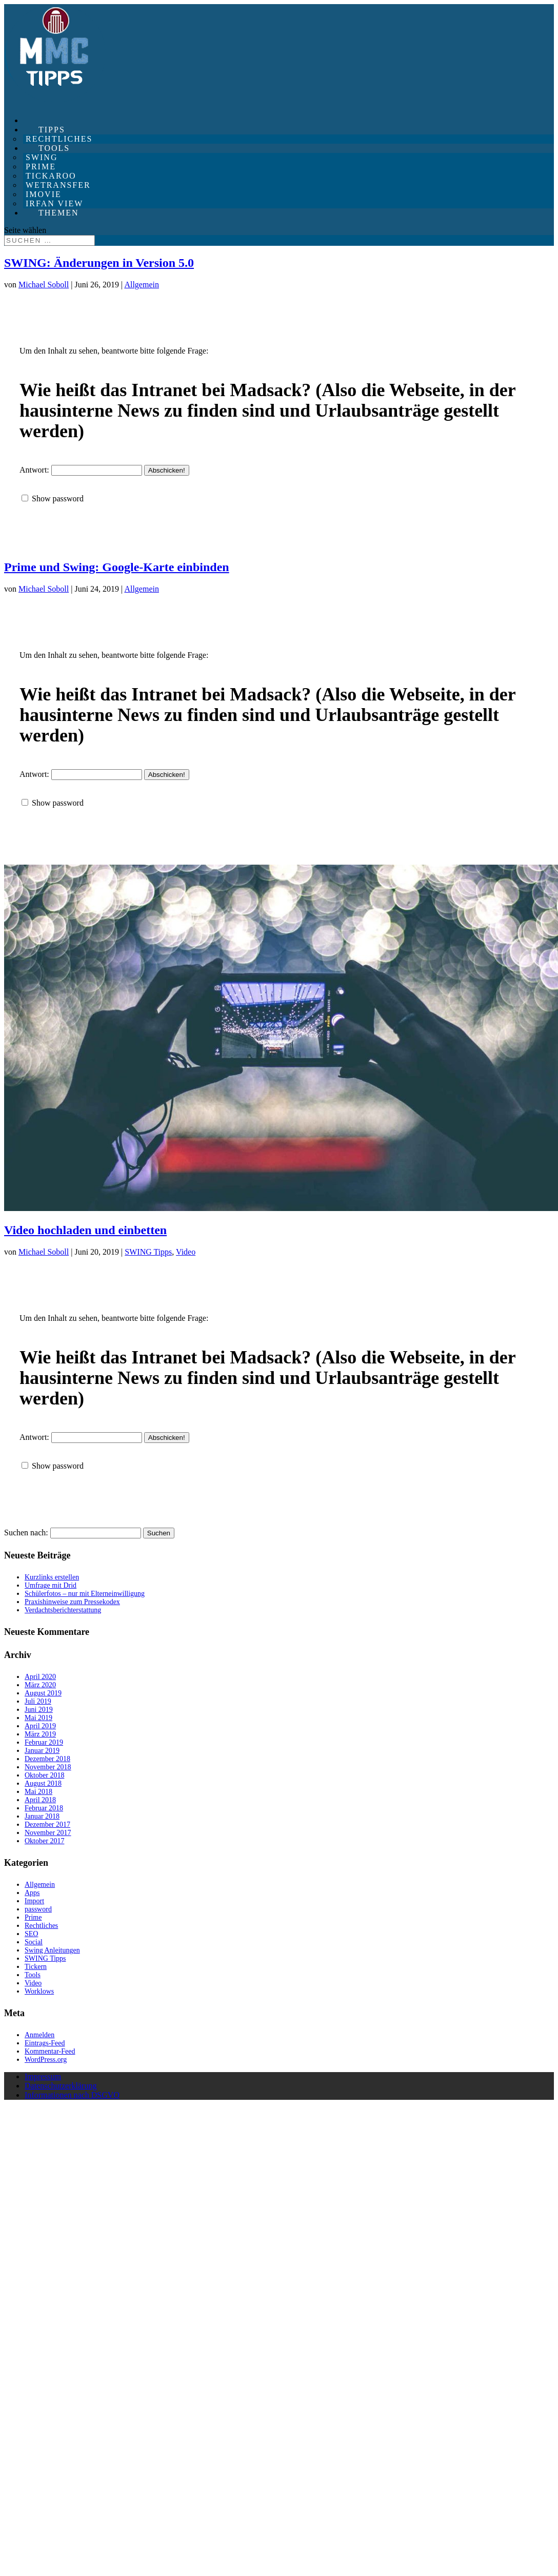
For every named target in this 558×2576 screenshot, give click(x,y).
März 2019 (40, 1734)
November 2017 (48, 1833)
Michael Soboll (43, 284)
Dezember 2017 (47, 1824)
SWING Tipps (148, 1251)
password (38, 1909)
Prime (33, 1917)
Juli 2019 (38, 1701)
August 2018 (43, 1783)
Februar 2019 (44, 1742)
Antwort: (80, 469)
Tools (33, 1975)
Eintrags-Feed (45, 2043)
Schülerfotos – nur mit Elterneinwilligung (85, 1593)
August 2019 (43, 1693)
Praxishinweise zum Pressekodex (72, 1602)
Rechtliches (41, 1925)
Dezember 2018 (47, 1759)
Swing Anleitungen (52, 1950)
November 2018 (48, 1767)
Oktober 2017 (44, 1841)
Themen (58, 212)
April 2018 (40, 1800)
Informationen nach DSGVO (72, 2095)
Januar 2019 (42, 1750)
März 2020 (40, 1685)
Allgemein (141, 284)
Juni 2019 (39, 1709)
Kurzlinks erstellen (52, 1577)
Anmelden (39, 2035)
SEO (31, 1934)
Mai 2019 (38, 1718)
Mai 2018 (38, 1792)
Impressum (43, 2076)
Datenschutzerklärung (60, 2085)
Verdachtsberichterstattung (63, 1610)
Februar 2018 (44, 1808)
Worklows (39, 1991)
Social (34, 1942)
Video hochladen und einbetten (85, 1230)
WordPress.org (46, 2059)
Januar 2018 (42, 1816)
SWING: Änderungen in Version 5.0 (99, 262)
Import (34, 1901)
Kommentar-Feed (50, 2051)
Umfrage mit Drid (50, 1585)
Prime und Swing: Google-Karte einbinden (116, 567)
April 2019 (40, 1726)
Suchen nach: (26, 1532)
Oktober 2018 (44, 1775)
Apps (32, 1893)
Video (185, 1251)
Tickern (36, 1966)
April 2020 (40, 1677)
